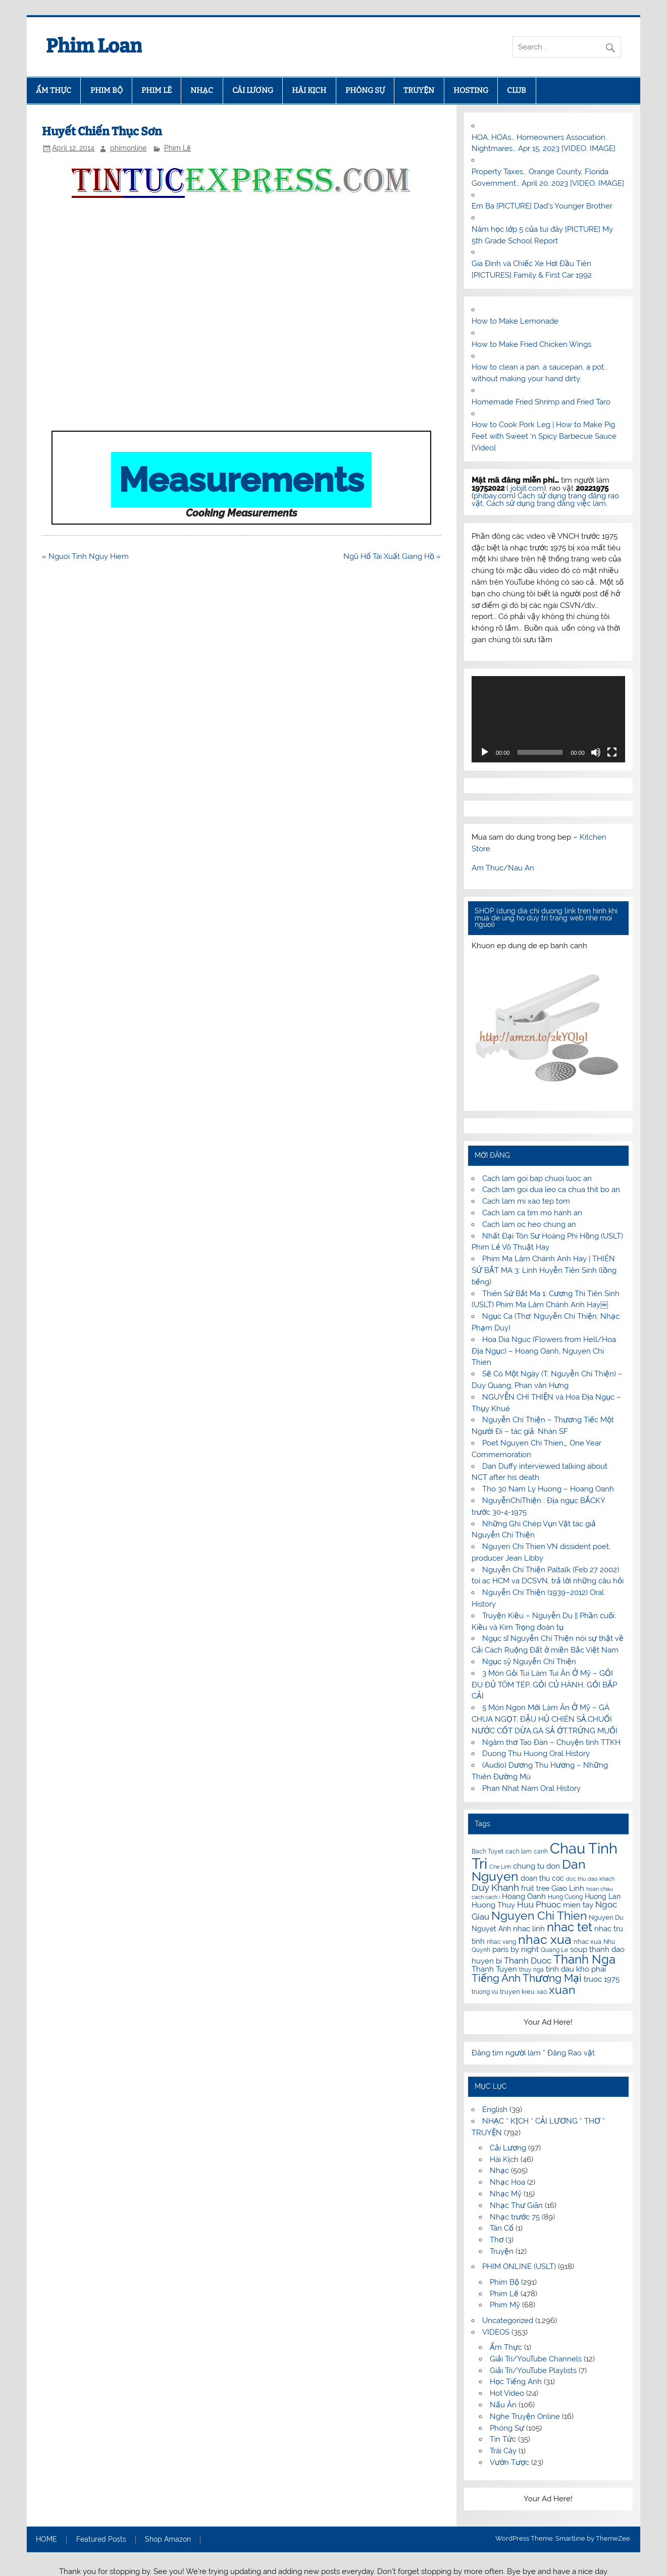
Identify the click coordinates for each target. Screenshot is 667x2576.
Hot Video (507, 2393)
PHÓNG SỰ (365, 90)
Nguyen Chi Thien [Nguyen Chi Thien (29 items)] (539, 1915)
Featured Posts (101, 2539)
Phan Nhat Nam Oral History (531, 1788)
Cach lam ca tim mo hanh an (532, 1212)
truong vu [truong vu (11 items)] (485, 1991)
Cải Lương (508, 2147)
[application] (548, 719)
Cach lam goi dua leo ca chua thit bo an (551, 1189)
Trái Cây (503, 2450)
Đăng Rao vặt (571, 2052)
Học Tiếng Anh (516, 2381)
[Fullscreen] (612, 752)
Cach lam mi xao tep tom (526, 1201)
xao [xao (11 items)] (542, 1991)
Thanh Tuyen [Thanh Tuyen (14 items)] (494, 1969)
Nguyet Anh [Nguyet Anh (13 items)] (491, 1929)
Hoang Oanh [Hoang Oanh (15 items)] (524, 1896)
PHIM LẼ (156, 90)
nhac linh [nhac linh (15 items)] (529, 1928)
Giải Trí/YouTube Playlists (533, 2370)
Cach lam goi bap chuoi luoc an (537, 1178)
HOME (46, 2539)
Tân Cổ (502, 2228)
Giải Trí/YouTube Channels (536, 2358)
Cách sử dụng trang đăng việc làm (546, 503)
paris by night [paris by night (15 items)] (515, 1949)
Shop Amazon (168, 2539)
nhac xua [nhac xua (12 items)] (587, 1941)
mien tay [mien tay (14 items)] (578, 1904)
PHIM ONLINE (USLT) (519, 2266)
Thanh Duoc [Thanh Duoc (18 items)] (527, 1960)
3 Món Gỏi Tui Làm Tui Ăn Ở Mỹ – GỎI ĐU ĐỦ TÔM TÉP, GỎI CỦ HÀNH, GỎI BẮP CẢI (544, 1685)
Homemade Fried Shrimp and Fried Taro (541, 401)
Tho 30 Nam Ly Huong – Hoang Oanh (548, 1488)
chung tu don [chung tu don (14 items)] (536, 1866)
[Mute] (596, 752)
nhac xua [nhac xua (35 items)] (545, 1939)
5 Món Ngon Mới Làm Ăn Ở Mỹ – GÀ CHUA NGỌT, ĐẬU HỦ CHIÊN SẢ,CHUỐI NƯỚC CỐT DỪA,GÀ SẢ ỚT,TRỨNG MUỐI (545, 1719)
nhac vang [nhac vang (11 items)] (501, 1941)
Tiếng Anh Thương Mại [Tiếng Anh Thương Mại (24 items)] (527, 1978)
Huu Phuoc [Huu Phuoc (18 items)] (539, 1904)
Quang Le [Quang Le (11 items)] (554, 1949)
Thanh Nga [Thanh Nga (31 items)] (584, 1959)
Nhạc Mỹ (506, 2193)
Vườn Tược (509, 2462)
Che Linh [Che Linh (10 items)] (500, 1867)
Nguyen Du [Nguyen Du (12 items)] (606, 1917)
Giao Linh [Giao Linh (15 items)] (567, 1888)
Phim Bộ (504, 2282)
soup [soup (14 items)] (578, 1949)
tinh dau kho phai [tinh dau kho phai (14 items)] (576, 1969)
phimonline (128, 148)
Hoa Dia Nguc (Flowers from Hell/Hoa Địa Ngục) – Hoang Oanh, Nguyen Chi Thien (544, 1351)
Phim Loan (94, 46)
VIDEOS (495, 2332)
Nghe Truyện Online (525, 2416)
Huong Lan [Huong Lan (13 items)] (603, 1896)
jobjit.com (527, 488)
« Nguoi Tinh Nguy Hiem (85, 556)
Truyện (502, 2251)
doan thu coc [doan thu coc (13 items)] (542, 1878)
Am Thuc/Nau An (503, 867)
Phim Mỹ (505, 2304)
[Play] (485, 752)
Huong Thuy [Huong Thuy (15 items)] (493, 1905)
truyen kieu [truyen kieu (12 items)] (517, 1991)
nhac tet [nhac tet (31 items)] (569, 1927)
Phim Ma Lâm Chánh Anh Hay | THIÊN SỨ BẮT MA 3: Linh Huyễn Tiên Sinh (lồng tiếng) (544, 1270)
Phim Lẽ (177, 148)
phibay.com (494, 495)
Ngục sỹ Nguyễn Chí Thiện (529, 1661)
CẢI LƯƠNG (252, 90)
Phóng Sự (507, 2428)
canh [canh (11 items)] (541, 1851)
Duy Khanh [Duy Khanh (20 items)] (495, 1887)
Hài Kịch (504, 2159)
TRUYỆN (418, 90)
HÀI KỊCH (309, 90)
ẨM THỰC (53, 90)
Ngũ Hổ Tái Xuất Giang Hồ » (392, 556)
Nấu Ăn (503, 2404)
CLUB (516, 90)
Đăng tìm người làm (507, 2052)
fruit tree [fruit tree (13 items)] (535, 1888)
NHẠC (201, 90)
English (494, 2109)
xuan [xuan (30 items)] (562, 1989)
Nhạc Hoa (507, 2182)
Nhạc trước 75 (515, 2217)
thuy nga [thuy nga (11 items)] (531, 1969)
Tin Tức (503, 2439)
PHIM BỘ (106, 90)
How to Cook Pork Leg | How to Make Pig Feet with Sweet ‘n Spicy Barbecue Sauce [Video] (544, 436)
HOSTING (470, 90)
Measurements (241, 479)
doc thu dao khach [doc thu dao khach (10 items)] (590, 1879)
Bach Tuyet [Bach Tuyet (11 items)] (487, 1851)
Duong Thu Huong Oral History (536, 1753)
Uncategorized (507, 2320)
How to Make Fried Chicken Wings (531, 344)
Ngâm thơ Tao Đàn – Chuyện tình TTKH (551, 1742)
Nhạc (499, 2170)
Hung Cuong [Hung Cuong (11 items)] (565, 1896)
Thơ (496, 2239)
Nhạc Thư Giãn (516, 2205)
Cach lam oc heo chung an (529, 1224)
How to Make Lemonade (515, 321)
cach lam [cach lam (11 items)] (518, 1851)
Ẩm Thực (506, 2347)
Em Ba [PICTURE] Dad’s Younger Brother (542, 206)
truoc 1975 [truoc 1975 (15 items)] (602, 1979)
